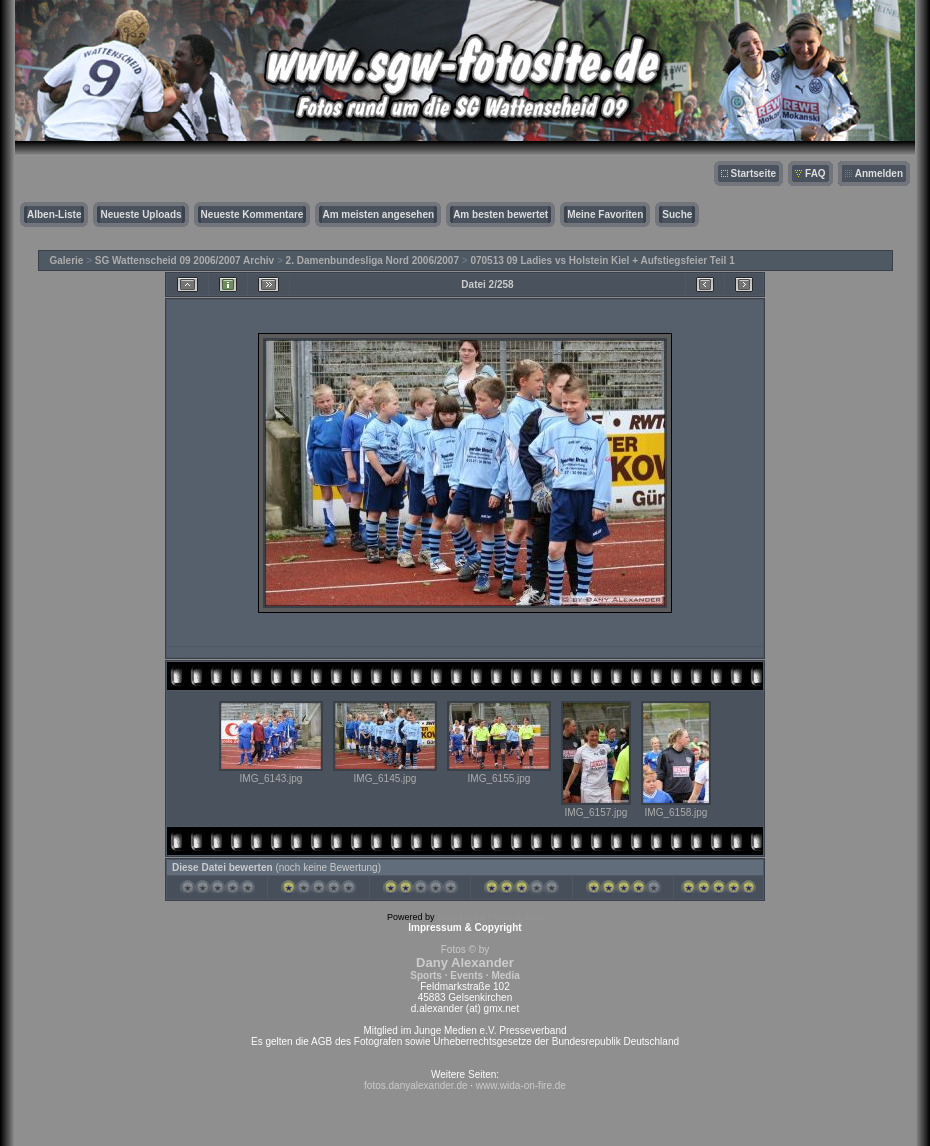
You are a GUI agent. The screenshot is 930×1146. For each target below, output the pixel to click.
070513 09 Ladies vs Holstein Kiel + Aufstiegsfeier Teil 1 (602, 260)
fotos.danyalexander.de (415, 1085)
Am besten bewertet (500, 214)
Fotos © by (464, 962)
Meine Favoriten (605, 214)
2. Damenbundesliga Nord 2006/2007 (372, 260)
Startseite (754, 173)
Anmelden (879, 173)
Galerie (67, 260)
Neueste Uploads (140, 214)
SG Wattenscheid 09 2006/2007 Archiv (184, 260)
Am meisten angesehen (378, 214)
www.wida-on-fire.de (521, 1085)
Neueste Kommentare (252, 214)
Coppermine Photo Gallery (490, 917)
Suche (677, 214)
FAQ (815, 173)
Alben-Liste (54, 214)
